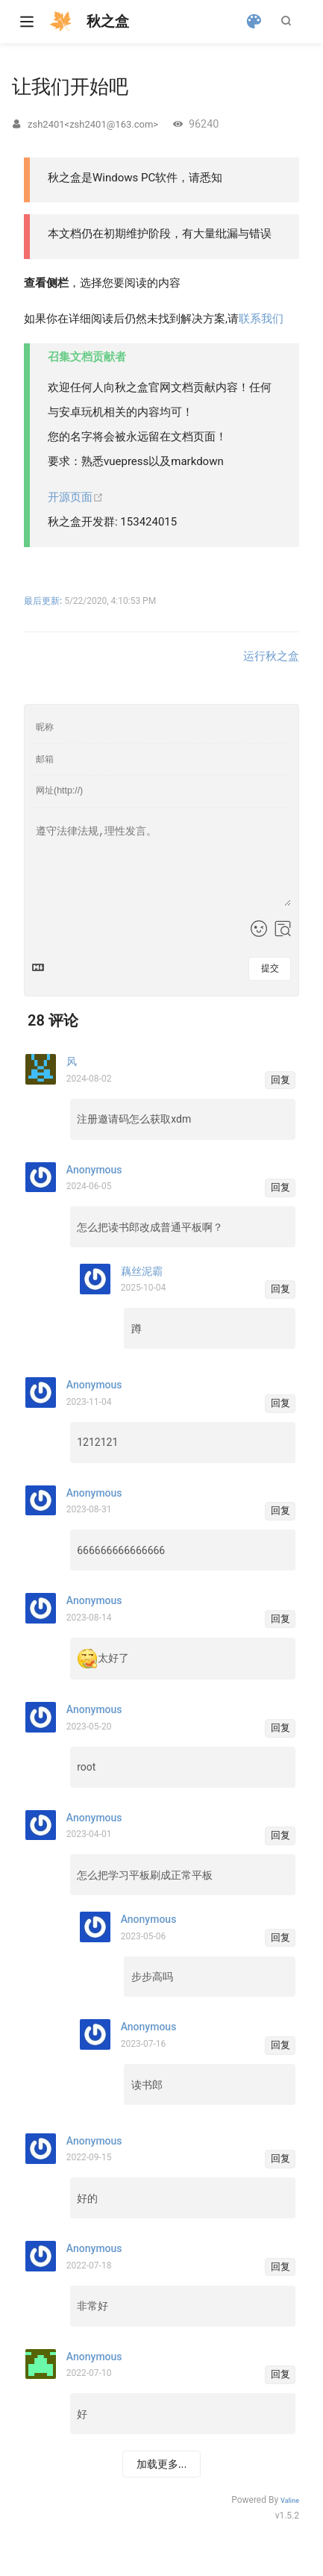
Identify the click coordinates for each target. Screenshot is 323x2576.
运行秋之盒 (271, 656)
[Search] (289, 21)
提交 (270, 968)
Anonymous (94, 2357)
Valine (289, 2500)
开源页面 (76, 497)
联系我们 (261, 318)
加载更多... (162, 2464)
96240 (204, 123)
